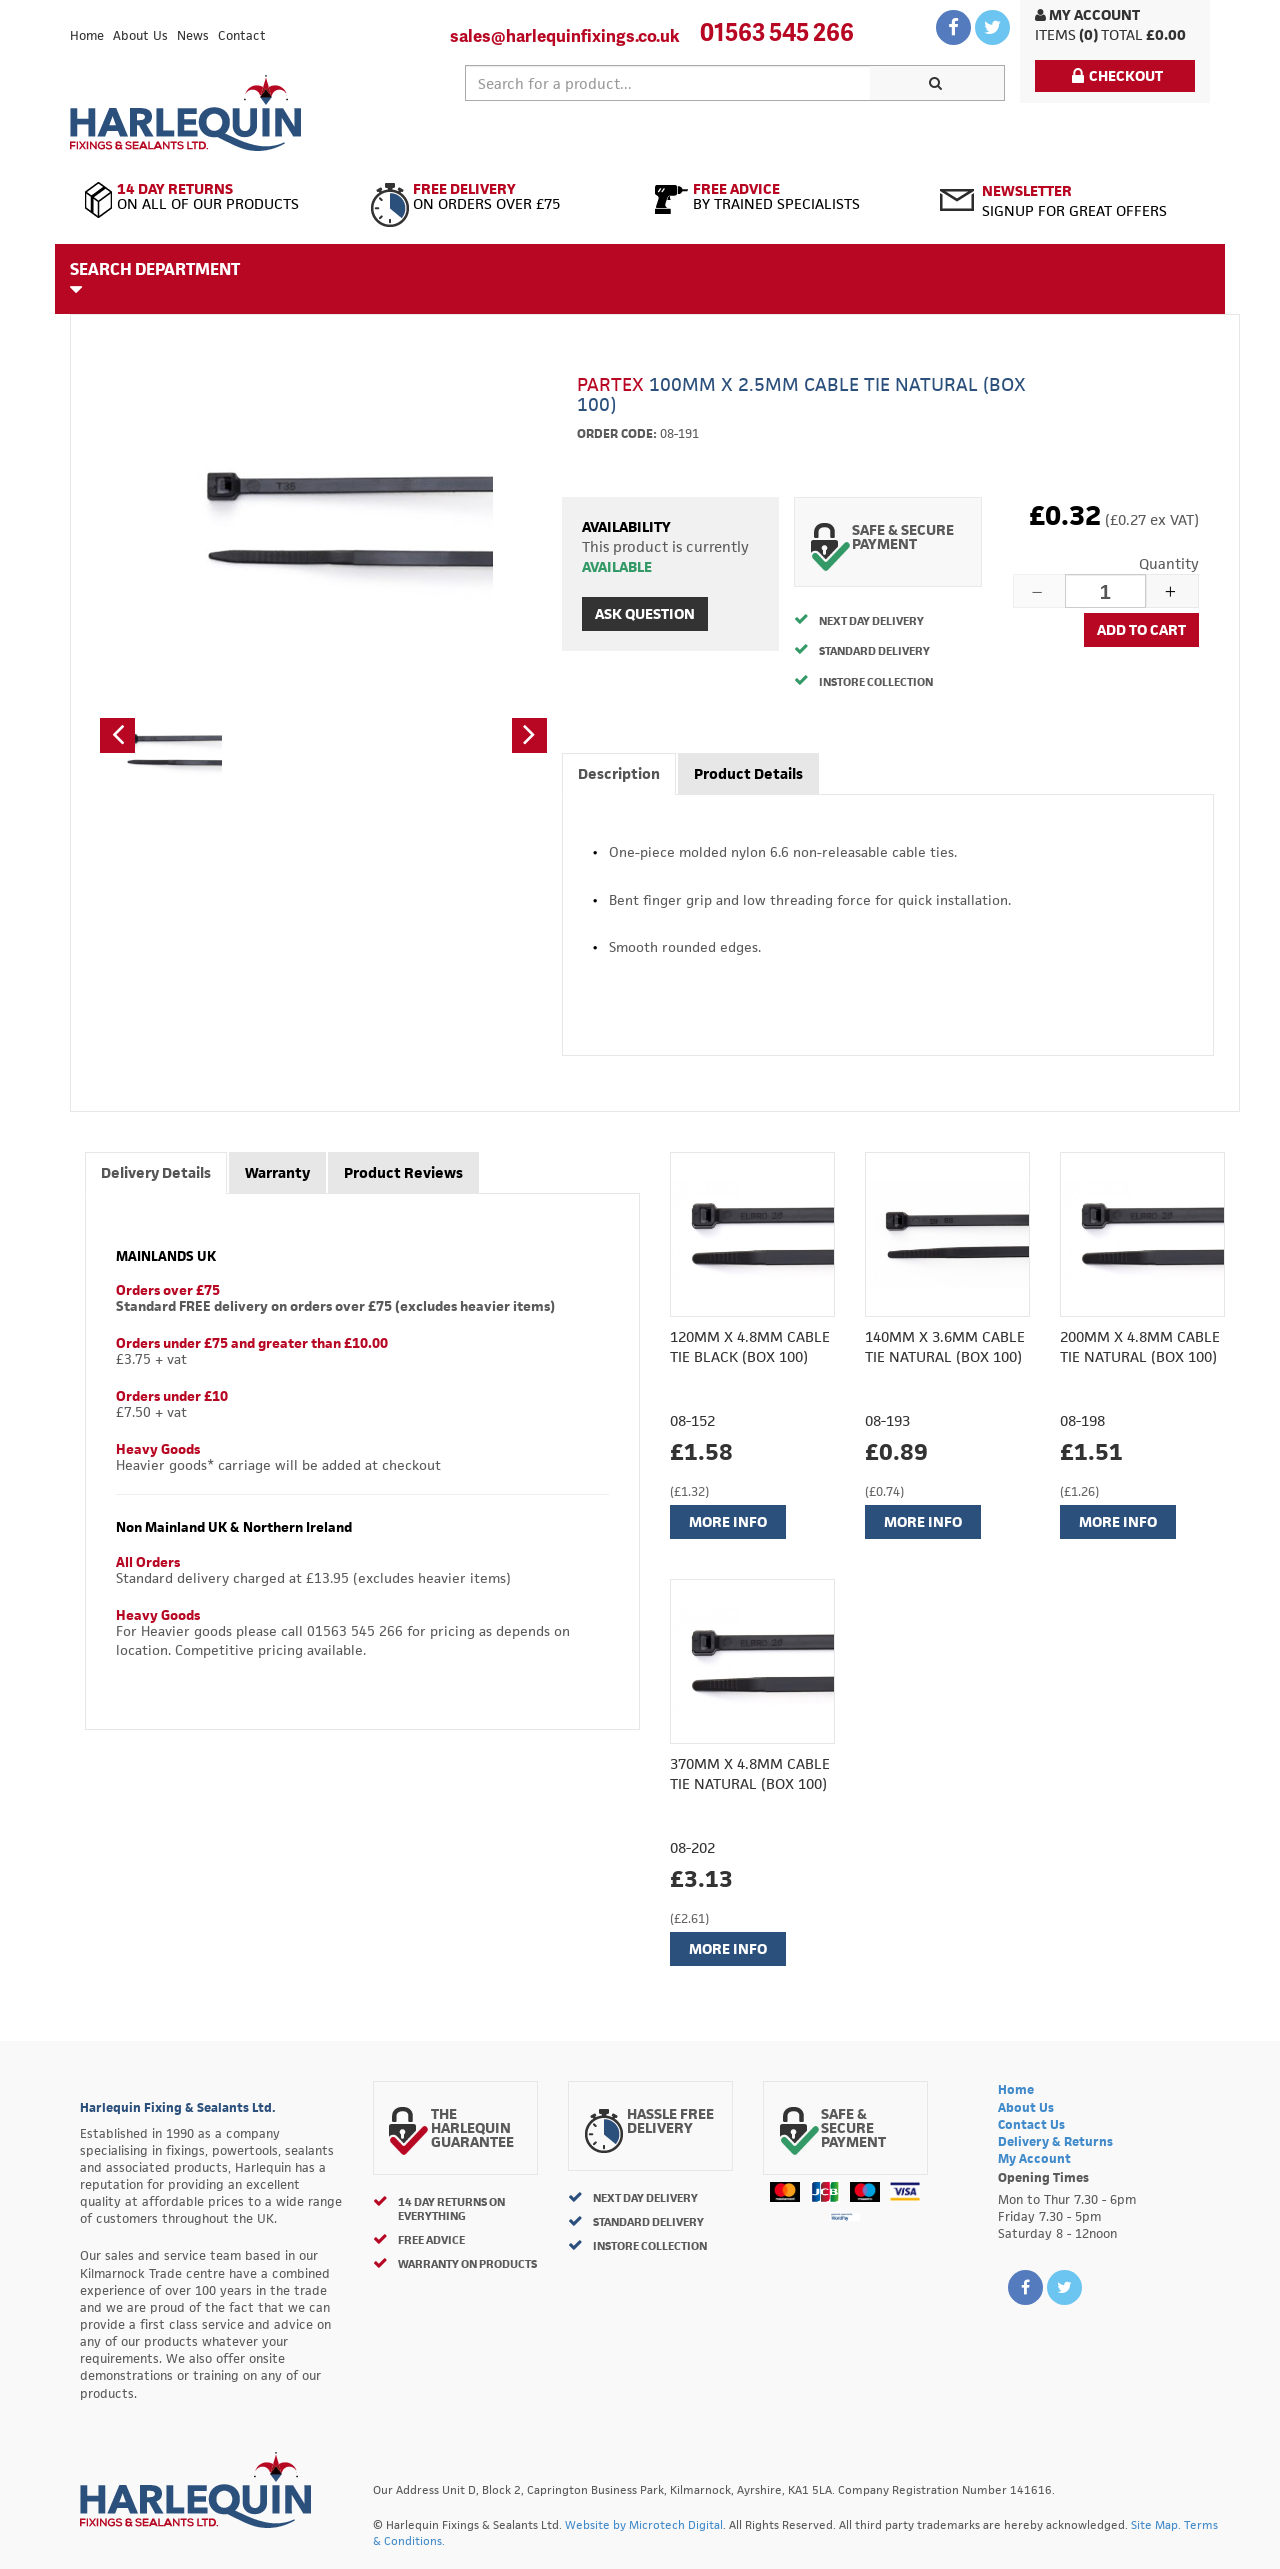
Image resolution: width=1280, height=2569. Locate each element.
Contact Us (1031, 2124)
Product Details (748, 773)
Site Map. (1156, 2524)
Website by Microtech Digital (644, 2524)
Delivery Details (156, 1172)
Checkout (1117, 75)
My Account (1087, 14)
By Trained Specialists (782, 197)
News (193, 35)
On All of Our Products (212, 197)
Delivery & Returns (1055, 2141)
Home (87, 35)
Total (1122, 34)
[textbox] (668, 83)
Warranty (277, 1172)
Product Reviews (403, 1172)
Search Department (155, 278)
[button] (117, 735)
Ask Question (645, 613)
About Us (140, 35)
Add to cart (1141, 629)
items (1055, 34)
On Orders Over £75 (497, 197)
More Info (728, 1521)
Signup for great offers (1074, 200)
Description (619, 773)
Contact (242, 35)
